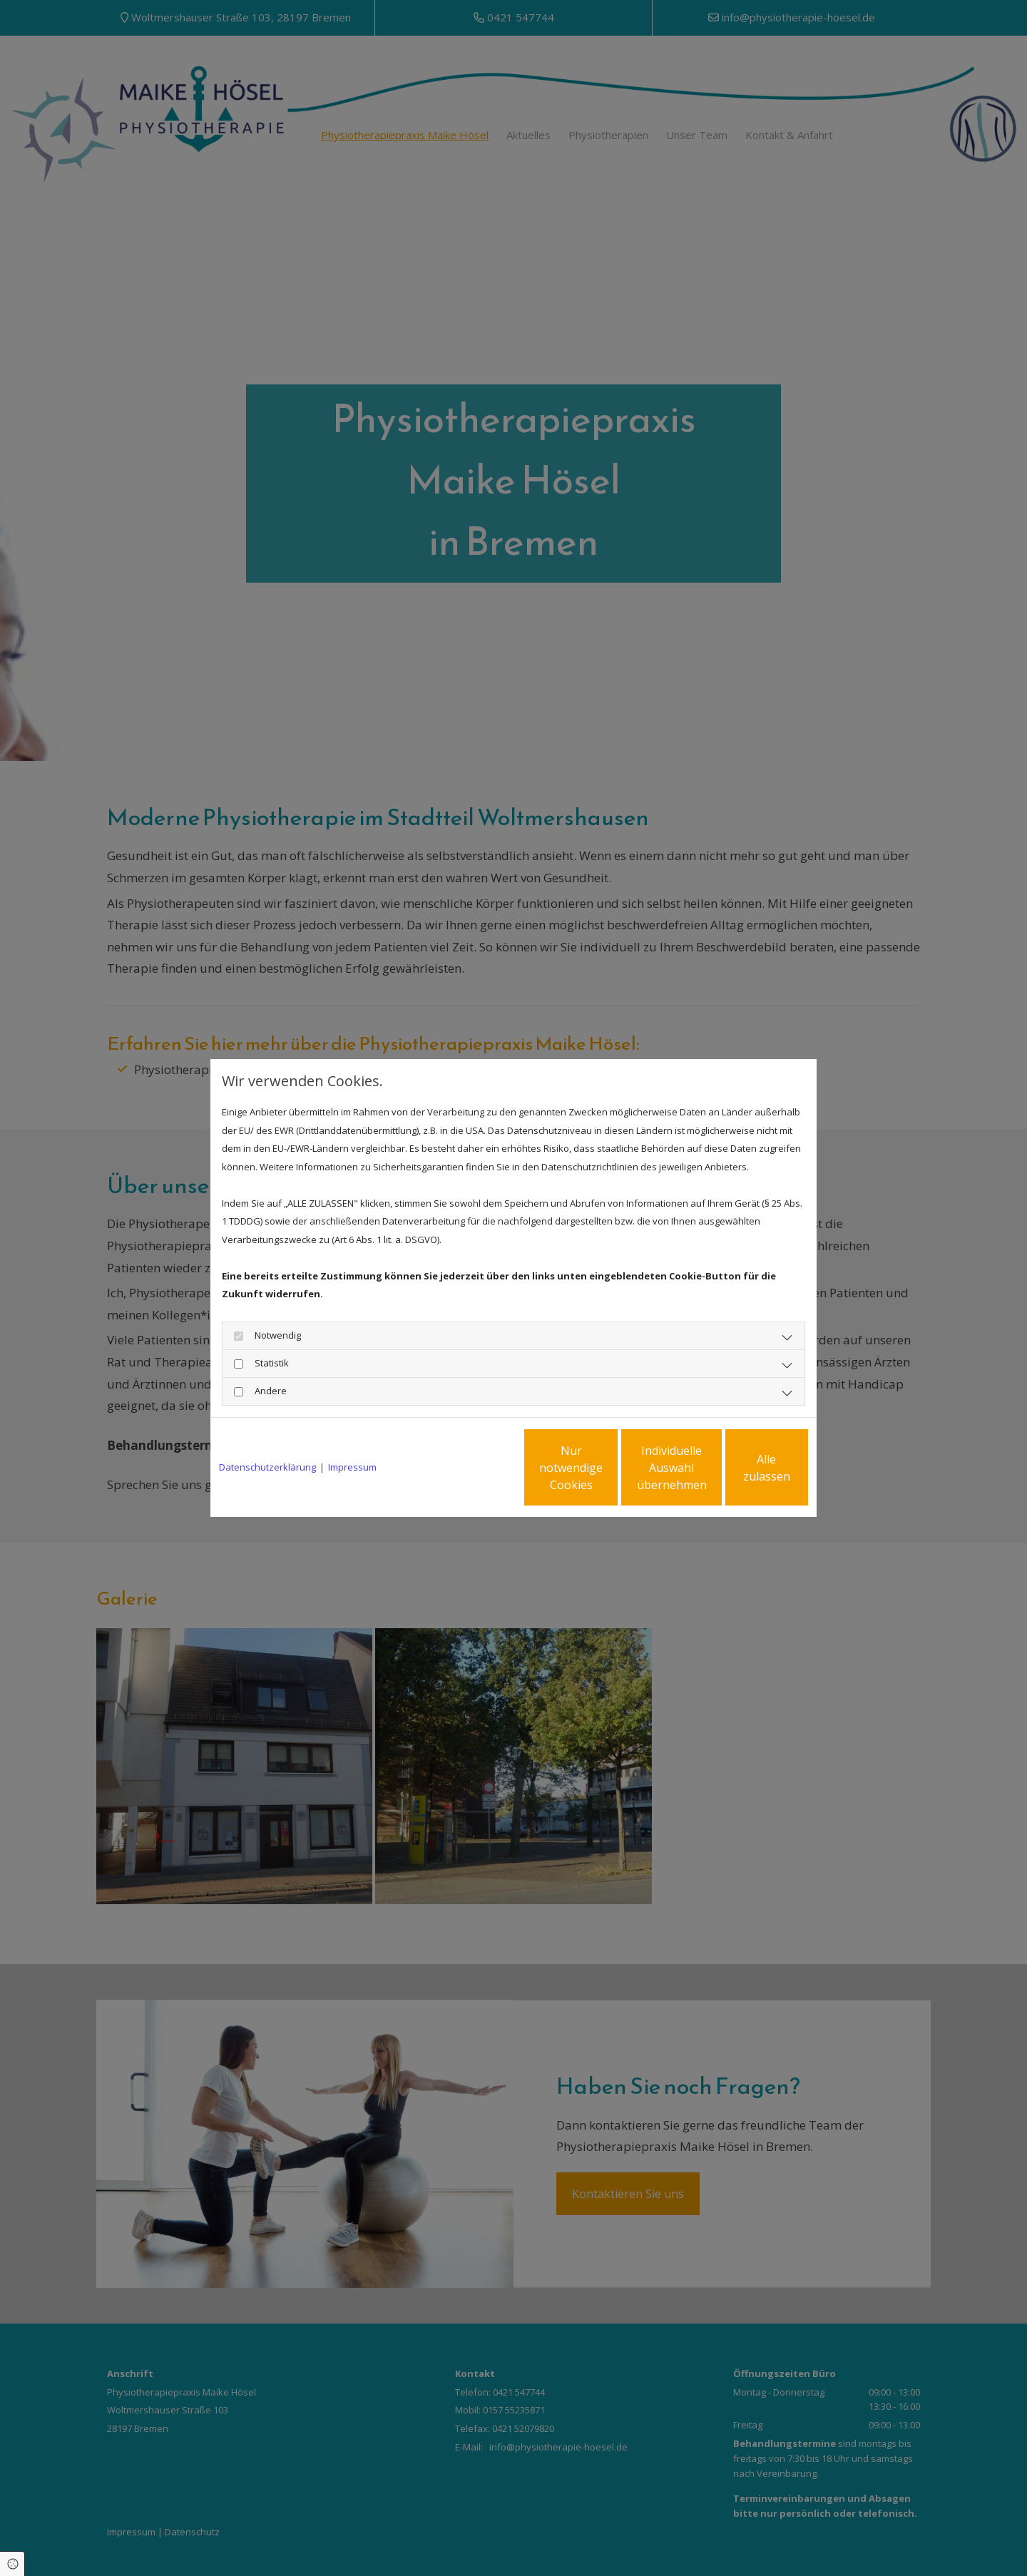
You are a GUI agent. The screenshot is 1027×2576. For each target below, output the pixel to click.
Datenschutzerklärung (267, 1467)
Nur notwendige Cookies (471, 1467)
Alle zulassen (742, 1468)
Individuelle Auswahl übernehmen (607, 1468)
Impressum (352, 1467)
